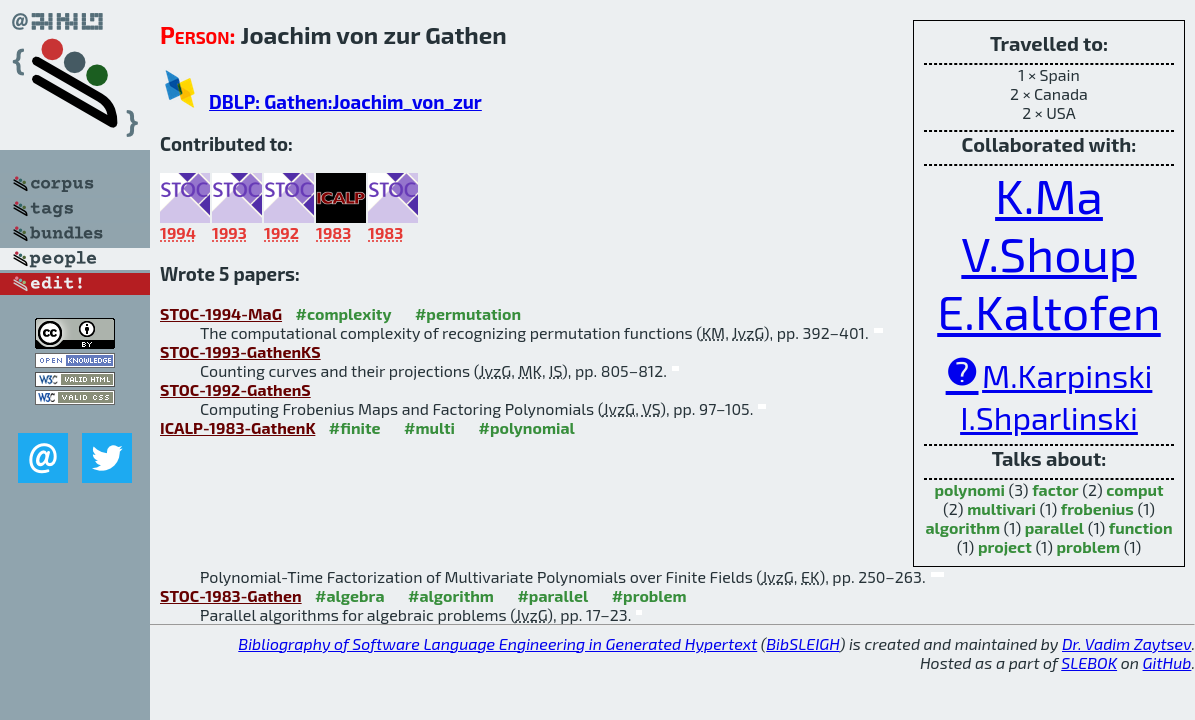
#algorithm (451, 595)
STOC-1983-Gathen (231, 595)
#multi (429, 427)
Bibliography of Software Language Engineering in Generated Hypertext (497, 643)
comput (1134, 489)
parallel (1054, 527)
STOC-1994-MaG (221, 313)
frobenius (1097, 508)
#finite (355, 427)
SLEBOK (1089, 662)
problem (1088, 546)
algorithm (962, 527)
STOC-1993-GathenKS (240, 351)
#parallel (552, 595)
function (1141, 527)
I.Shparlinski (1049, 417)
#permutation (468, 313)
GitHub (1167, 662)
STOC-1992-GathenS (235, 389)
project (1005, 546)
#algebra (349, 595)
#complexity (344, 313)
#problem (649, 595)
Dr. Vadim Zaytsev (1126, 643)
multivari (1001, 508)
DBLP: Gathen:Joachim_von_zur (345, 101)
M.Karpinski (1067, 375)
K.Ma (1049, 195)
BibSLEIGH (802, 643)
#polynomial (527, 427)
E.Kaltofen (1049, 311)
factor (1055, 489)
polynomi (969, 489)
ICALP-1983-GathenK (237, 427)
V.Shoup (1048, 253)
